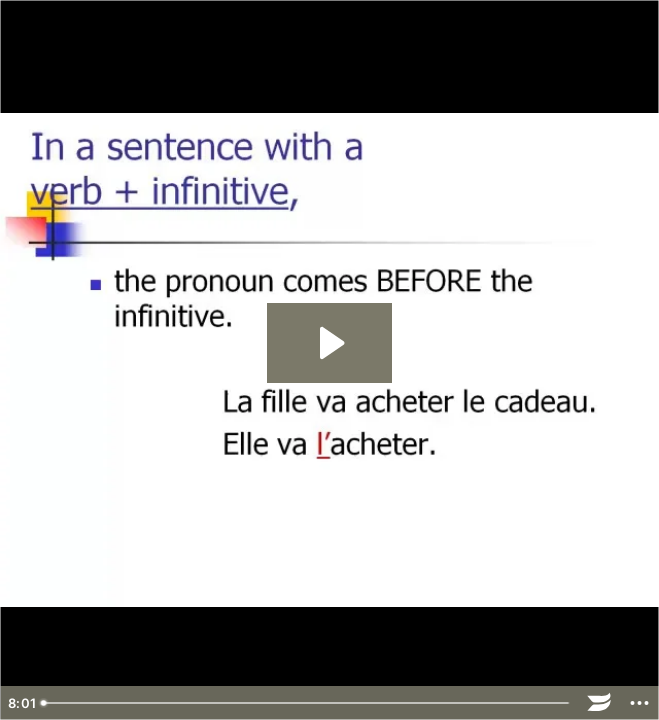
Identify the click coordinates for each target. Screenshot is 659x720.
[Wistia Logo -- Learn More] (599, 703)
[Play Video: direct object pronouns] (329, 343)
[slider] (306, 703)
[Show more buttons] (639, 703)
